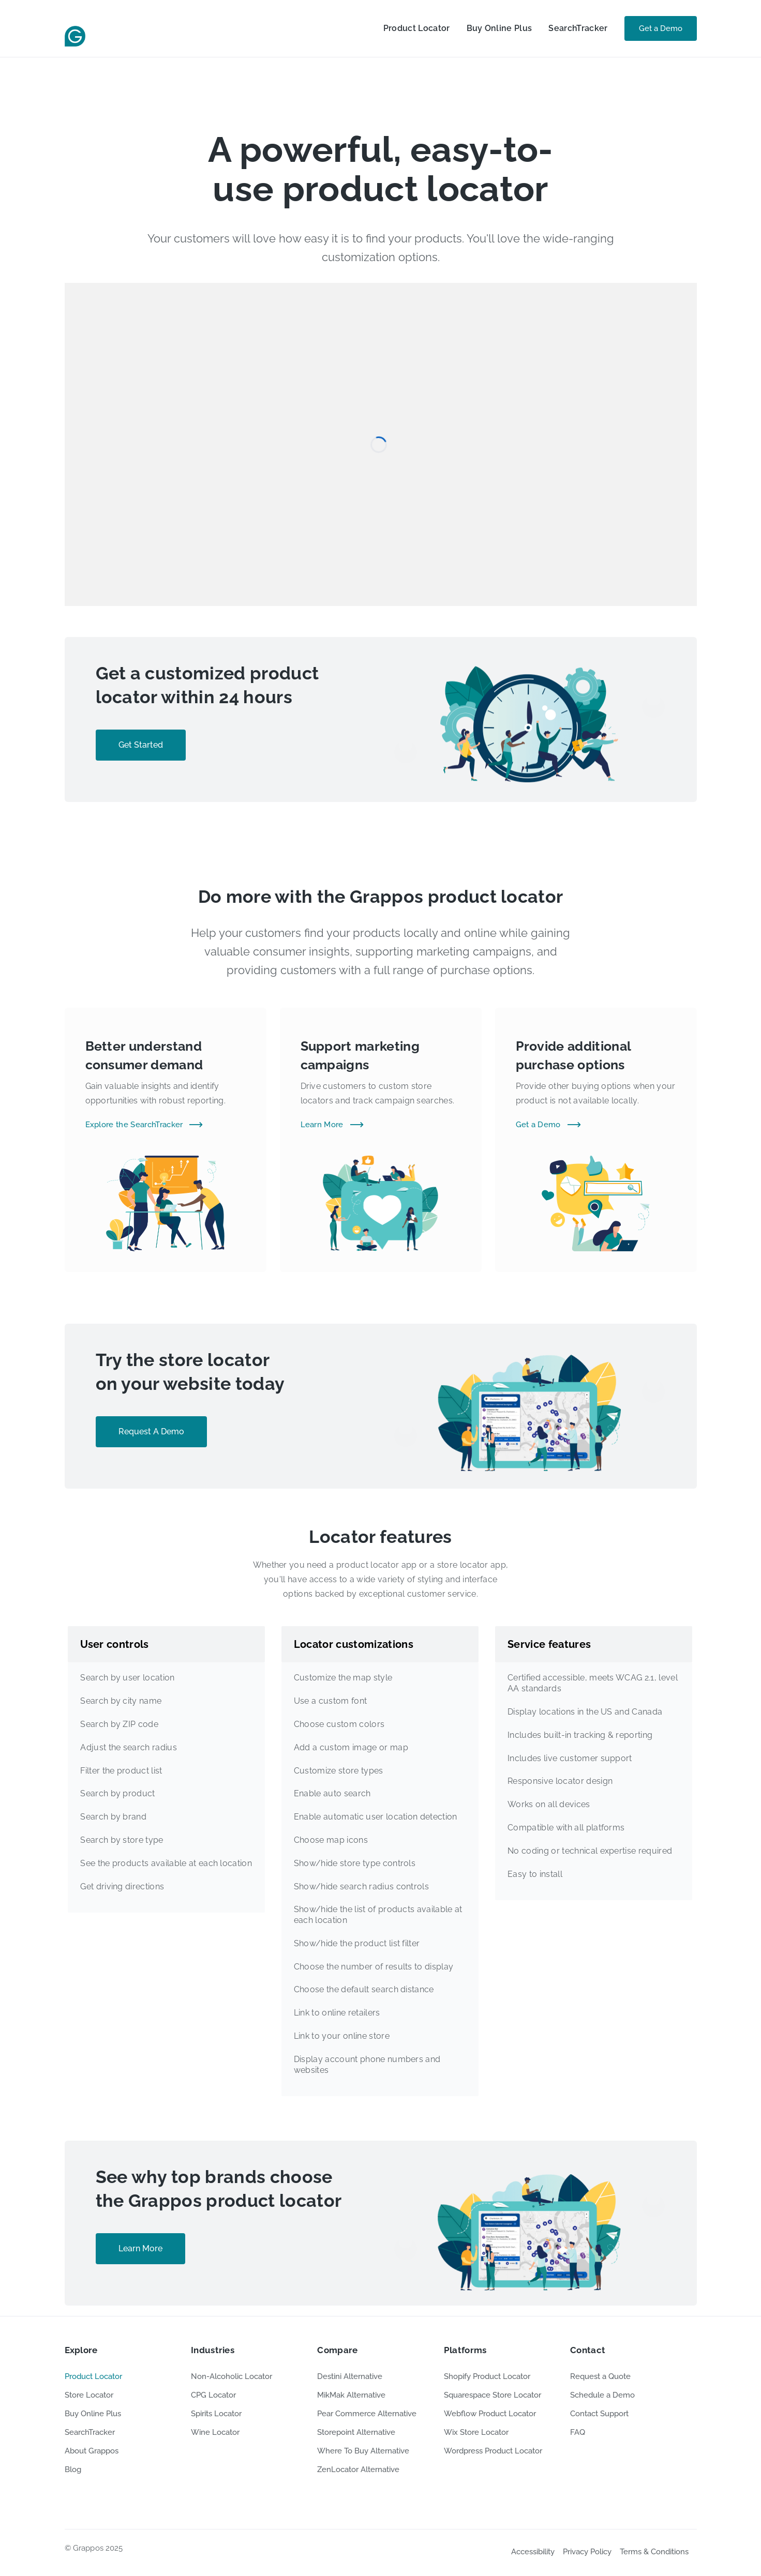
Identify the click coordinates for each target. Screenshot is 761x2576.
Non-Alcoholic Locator (231, 2376)
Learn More (140, 2248)
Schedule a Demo (602, 2395)
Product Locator (416, 28)
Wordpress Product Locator (493, 2451)
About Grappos (91, 2451)
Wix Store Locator (476, 2432)
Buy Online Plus (499, 28)
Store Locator (89, 2395)
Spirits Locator (216, 2414)
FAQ (577, 2432)
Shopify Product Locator (487, 2376)
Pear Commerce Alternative (366, 2414)
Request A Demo (151, 1431)
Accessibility (533, 2552)
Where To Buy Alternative (363, 2451)
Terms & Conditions (654, 2552)
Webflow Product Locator (490, 2414)
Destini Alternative (349, 2376)
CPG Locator (213, 2395)
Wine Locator (215, 2432)
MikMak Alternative (351, 2395)
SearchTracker (577, 28)
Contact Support (599, 2414)
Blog (73, 2469)
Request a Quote (600, 2376)
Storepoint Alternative (356, 2432)
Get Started (140, 745)
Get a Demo (660, 28)
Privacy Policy (587, 2552)
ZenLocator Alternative (358, 2469)
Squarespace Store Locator (492, 2395)
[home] (75, 28)
